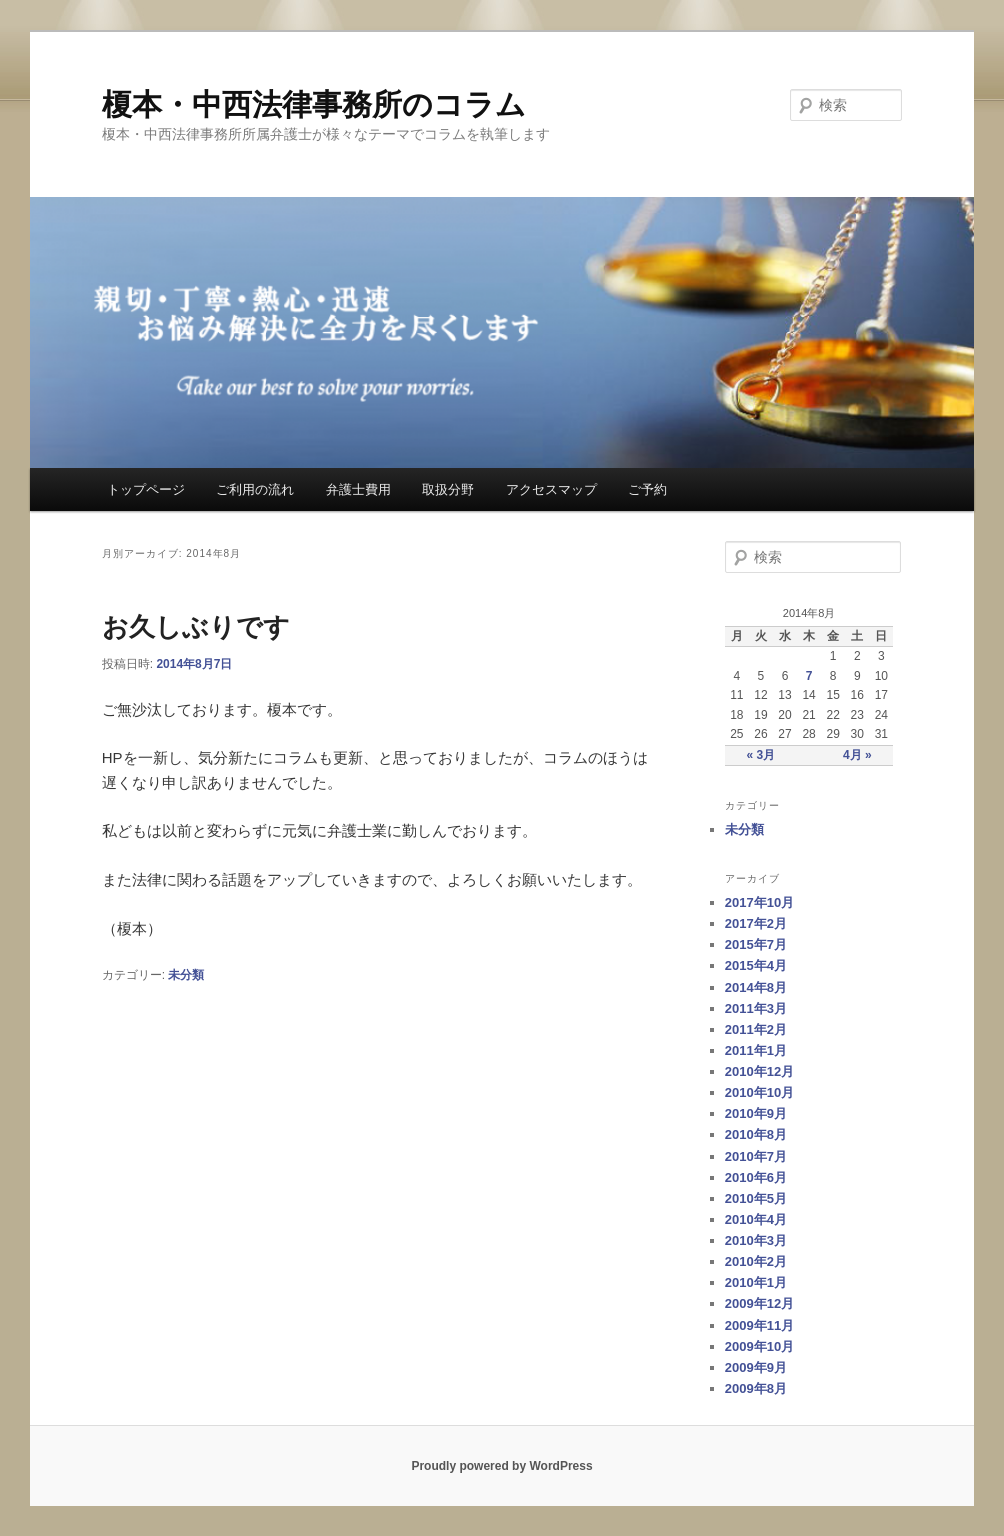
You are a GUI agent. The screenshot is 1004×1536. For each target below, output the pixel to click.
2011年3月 (756, 1008)
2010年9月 (756, 1113)
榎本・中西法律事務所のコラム (314, 104)
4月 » (857, 755)
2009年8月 (756, 1388)
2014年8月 (756, 987)
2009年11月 (759, 1325)
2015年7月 (756, 944)
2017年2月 (756, 923)
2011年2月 (756, 1029)
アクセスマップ (551, 489)
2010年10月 (759, 1092)
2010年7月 (756, 1156)
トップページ (146, 489)
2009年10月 (759, 1346)
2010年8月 (756, 1134)
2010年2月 (756, 1261)
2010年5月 (756, 1198)
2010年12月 (759, 1071)
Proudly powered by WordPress (501, 1466)
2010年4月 (756, 1219)
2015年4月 (756, 965)
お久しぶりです (196, 627)
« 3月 (761, 755)
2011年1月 (756, 1050)
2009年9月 (756, 1367)
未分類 (186, 975)
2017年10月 (759, 902)
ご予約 (647, 489)
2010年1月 (756, 1282)
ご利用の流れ (255, 489)
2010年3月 (756, 1240)
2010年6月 (756, 1177)
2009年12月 (759, 1303)
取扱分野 (448, 489)
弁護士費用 (358, 489)
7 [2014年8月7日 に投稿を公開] (809, 676)
